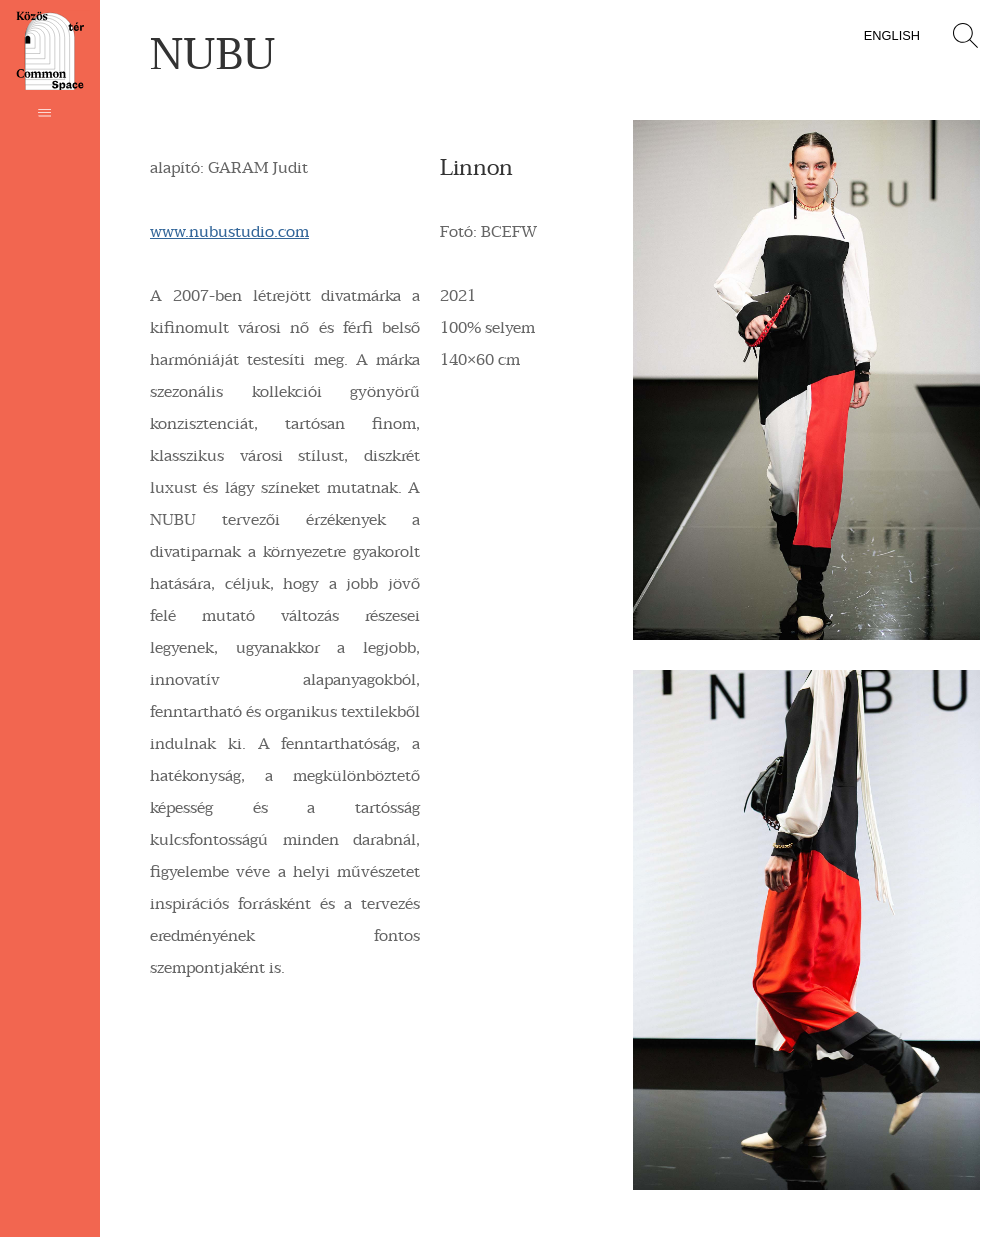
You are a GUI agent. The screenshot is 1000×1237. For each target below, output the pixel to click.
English (892, 35)
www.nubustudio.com (229, 232)
